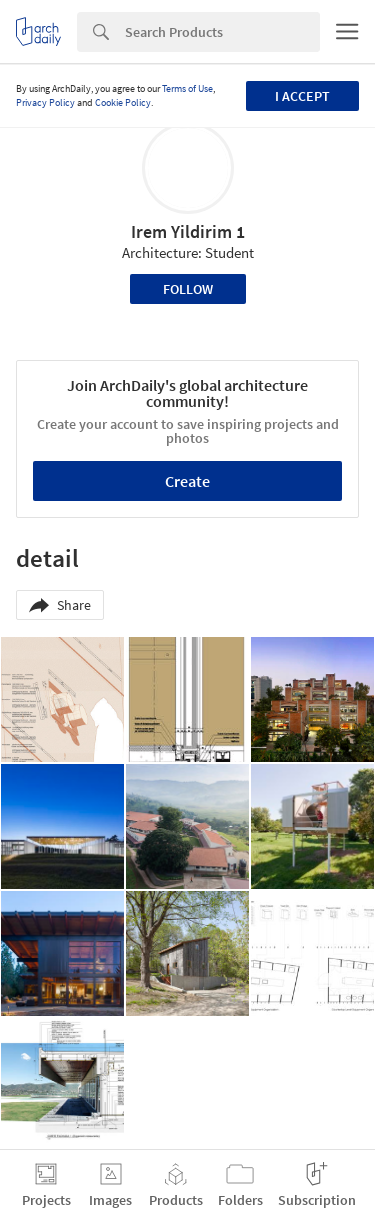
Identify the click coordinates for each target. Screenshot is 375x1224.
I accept (302, 96)
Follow (188, 289)
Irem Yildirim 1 (188, 231)
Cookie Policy (123, 102)
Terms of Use (187, 88)
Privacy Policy (45, 102)
